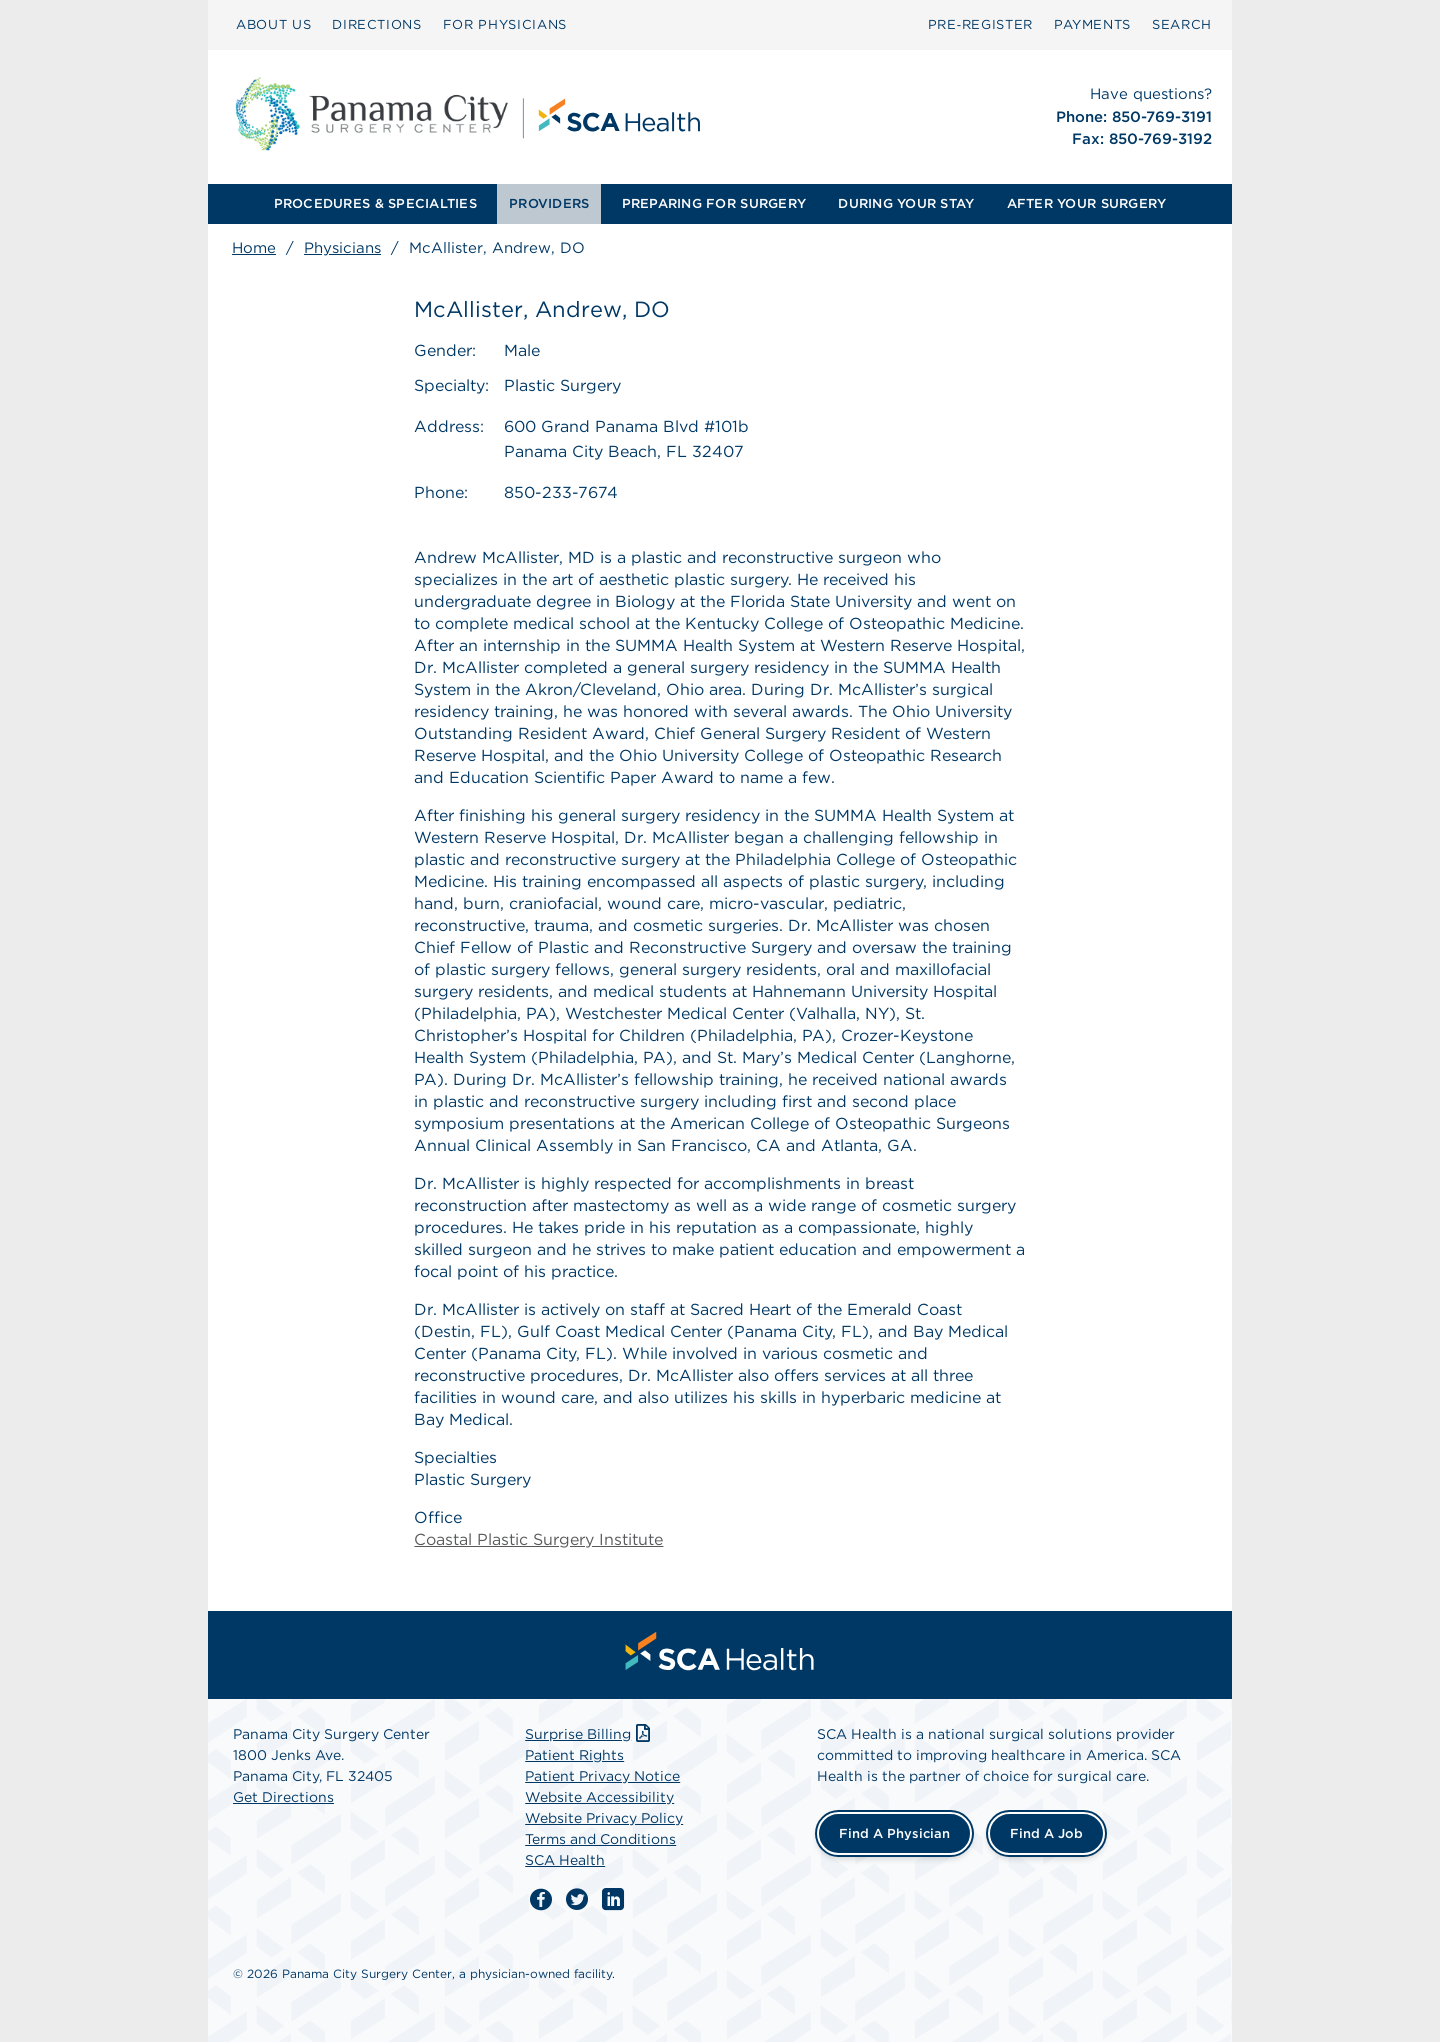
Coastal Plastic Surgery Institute (538, 1539)
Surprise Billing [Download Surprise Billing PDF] (589, 1734)
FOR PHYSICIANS (505, 24)
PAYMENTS (1092, 24)
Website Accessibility (599, 1797)
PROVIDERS (549, 203)
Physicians (342, 248)
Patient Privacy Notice (602, 1776)
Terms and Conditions (600, 1839)
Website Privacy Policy (604, 1818)
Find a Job (1046, 1833)
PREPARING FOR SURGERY (714, 203)
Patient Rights (574, 1755)
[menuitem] (273, 25)
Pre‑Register (980, 24)
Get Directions (283, 1797)
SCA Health (565, 1860)
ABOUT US (273, 24)
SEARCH (1182, 24)
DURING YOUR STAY (906, 203)
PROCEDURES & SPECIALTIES (375, 203)
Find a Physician (894, 1833)
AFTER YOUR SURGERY (1087, 203)
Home (254, 248)
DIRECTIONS (377, 24)
